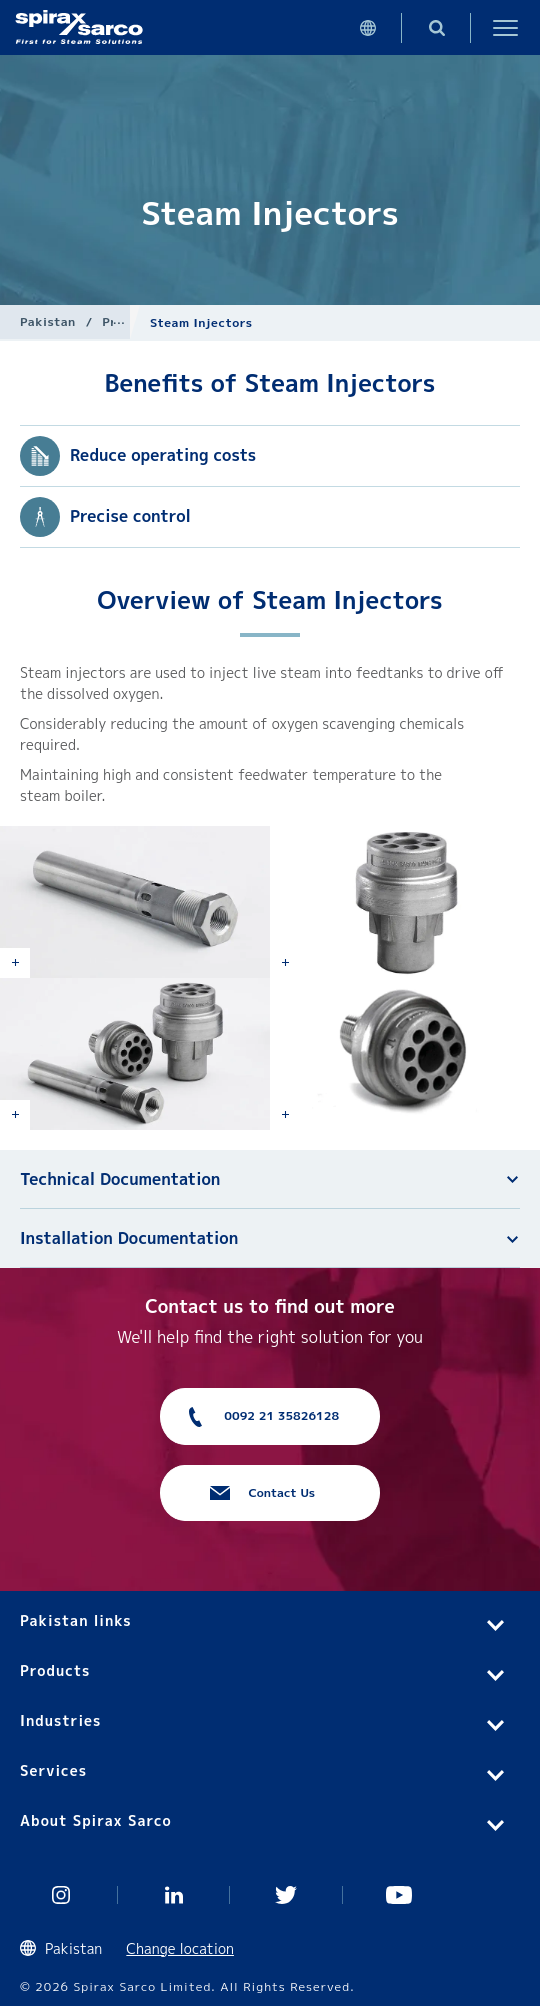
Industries (60, 1720)
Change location (180, 1948)
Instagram (61, 1895)
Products (55, 1670)
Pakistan (48, 321)
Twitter (286, 1895)
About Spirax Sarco (96, 1820)
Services (53, 1770)
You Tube (399, 1895)
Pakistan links (76, 1620)
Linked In (174, 1895)
